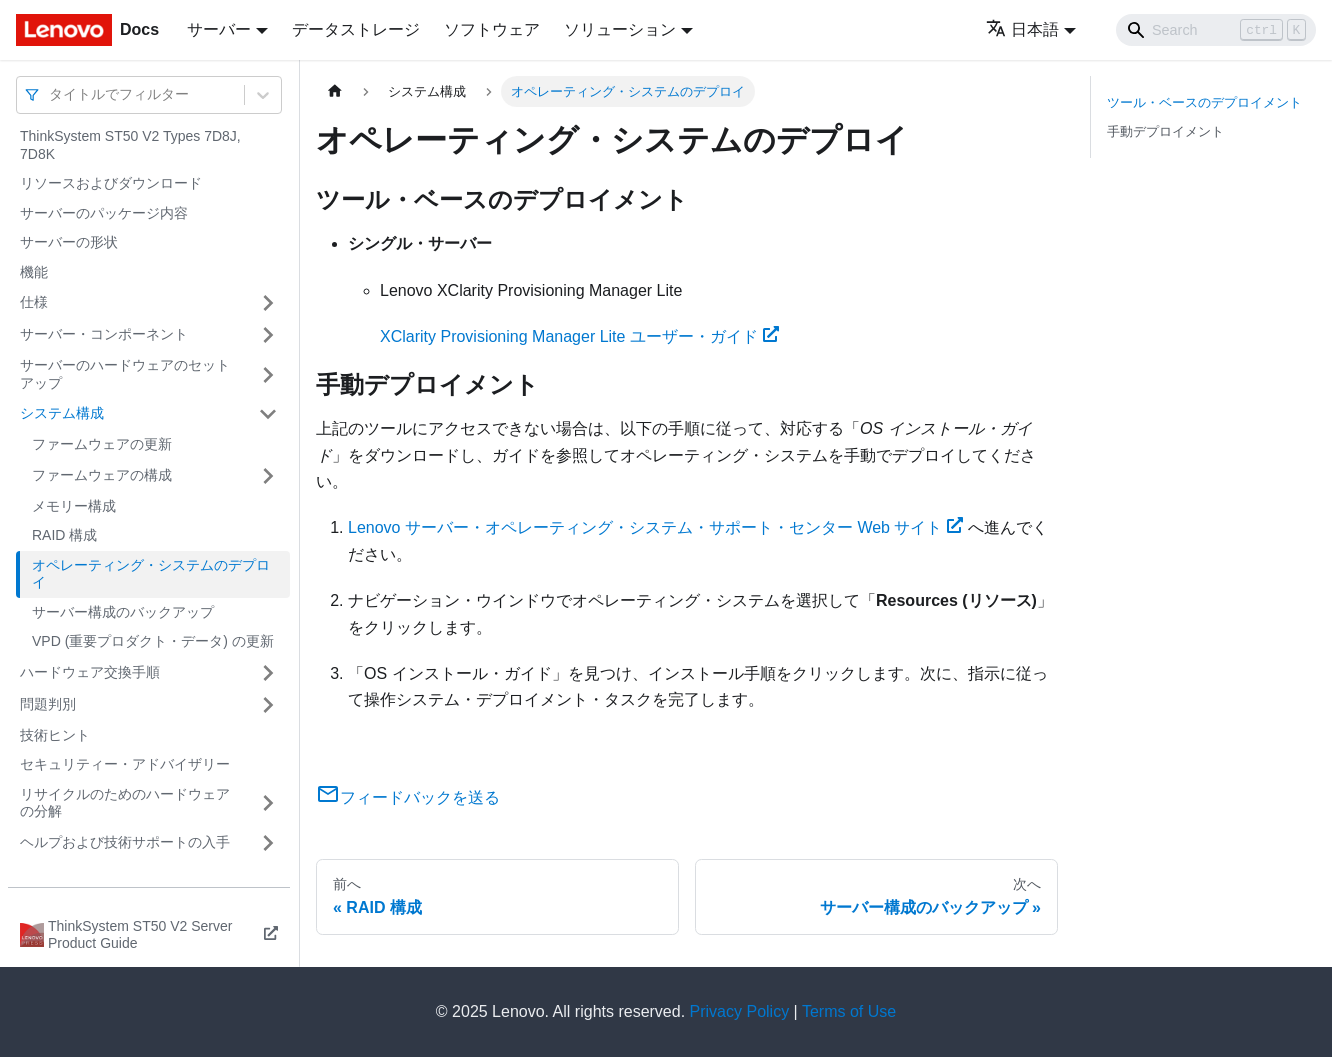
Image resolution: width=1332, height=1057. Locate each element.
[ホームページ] (335, 91)
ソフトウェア (492, 29)
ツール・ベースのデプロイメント (1204, 102)
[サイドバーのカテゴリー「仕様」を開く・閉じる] (268, 303)
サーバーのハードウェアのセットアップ (125, 374)
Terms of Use (849, 1011)
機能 (34, 272)
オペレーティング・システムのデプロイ (151, 574)
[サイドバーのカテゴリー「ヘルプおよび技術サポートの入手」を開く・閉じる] (268, 843)
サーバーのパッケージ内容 (104, 213)
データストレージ (356, 29)
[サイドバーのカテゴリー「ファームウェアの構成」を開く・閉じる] (268, 476)
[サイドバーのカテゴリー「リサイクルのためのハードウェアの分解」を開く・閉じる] (268, 803)
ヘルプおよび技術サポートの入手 (125, 842)
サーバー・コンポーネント (104, 334)
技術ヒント (55, 735)
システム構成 (62, 413)
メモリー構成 (74, 506)
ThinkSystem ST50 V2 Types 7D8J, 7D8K (130, 145)
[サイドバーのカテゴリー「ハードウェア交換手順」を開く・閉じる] (268, 673)
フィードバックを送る (408, 797)
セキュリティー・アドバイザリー (125, 764)
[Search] (1216, 30)
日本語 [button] (1022, 29)
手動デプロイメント (1165, 131)
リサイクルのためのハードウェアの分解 (125, 803)
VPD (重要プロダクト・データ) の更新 (153, 641)
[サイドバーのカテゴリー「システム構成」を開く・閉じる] (268, 414)
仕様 (34, 302)
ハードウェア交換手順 (90, 672)
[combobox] (51, 94)
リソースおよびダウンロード (111, 183)
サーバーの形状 (69, 242)
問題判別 (48, 704)
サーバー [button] (219, 29)
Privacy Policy (740, 1011)
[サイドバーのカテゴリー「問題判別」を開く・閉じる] (268, 705)
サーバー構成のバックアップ (123, 612)
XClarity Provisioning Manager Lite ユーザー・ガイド (579, 336)
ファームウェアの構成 (102, 475)
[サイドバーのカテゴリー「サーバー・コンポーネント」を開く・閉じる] (268, 335)
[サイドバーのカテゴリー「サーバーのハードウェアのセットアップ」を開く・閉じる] (268, 374)
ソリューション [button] (620, 29)
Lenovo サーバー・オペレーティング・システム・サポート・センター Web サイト (655, 527)
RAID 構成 (64, 535)
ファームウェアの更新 (102, 444)
